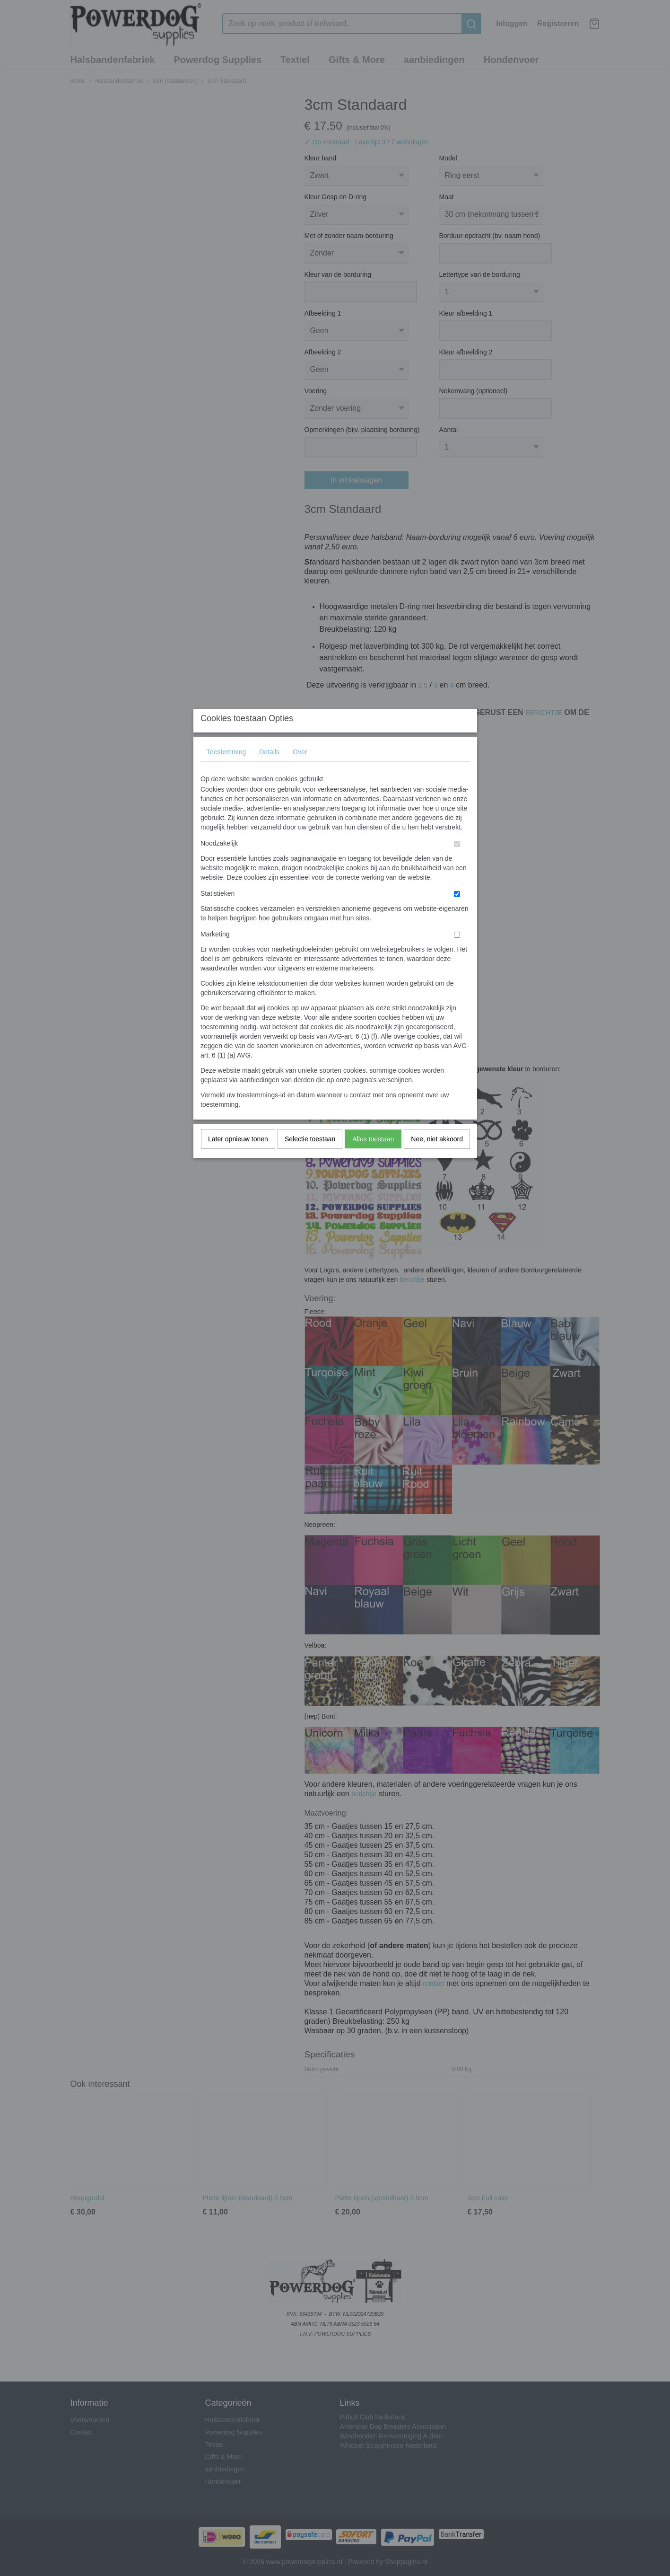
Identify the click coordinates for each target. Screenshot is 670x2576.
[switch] (457, 863)
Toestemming (226, 771)
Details (269, 771)
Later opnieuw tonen (238, 1158)
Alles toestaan (373, 1158)
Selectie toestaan (310, 1158)
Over (300, 771)
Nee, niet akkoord (437, 1158)
